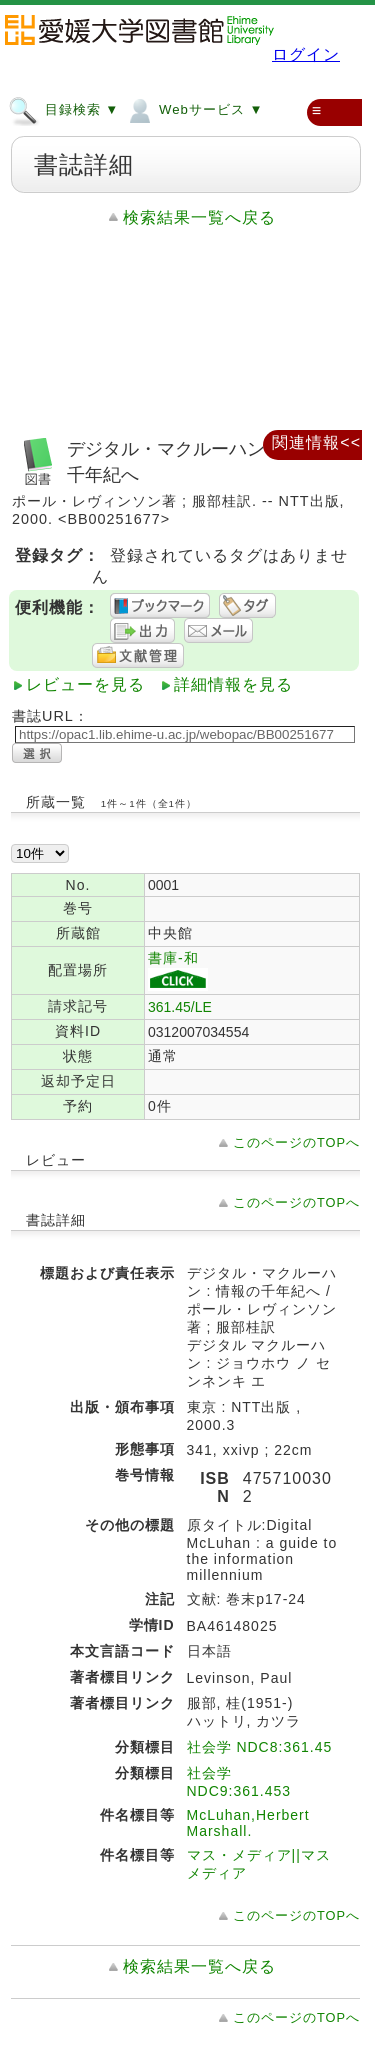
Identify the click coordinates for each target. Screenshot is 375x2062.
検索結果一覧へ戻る (199, 217)
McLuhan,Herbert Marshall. (248, 1823)
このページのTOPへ (296, 1142)
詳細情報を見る (233, 684)
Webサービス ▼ (193, 109)
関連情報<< (316, 442)
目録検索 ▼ (63, 109)
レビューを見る (85, 684)
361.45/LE (180, 1007)
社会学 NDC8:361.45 (260, 1747)
